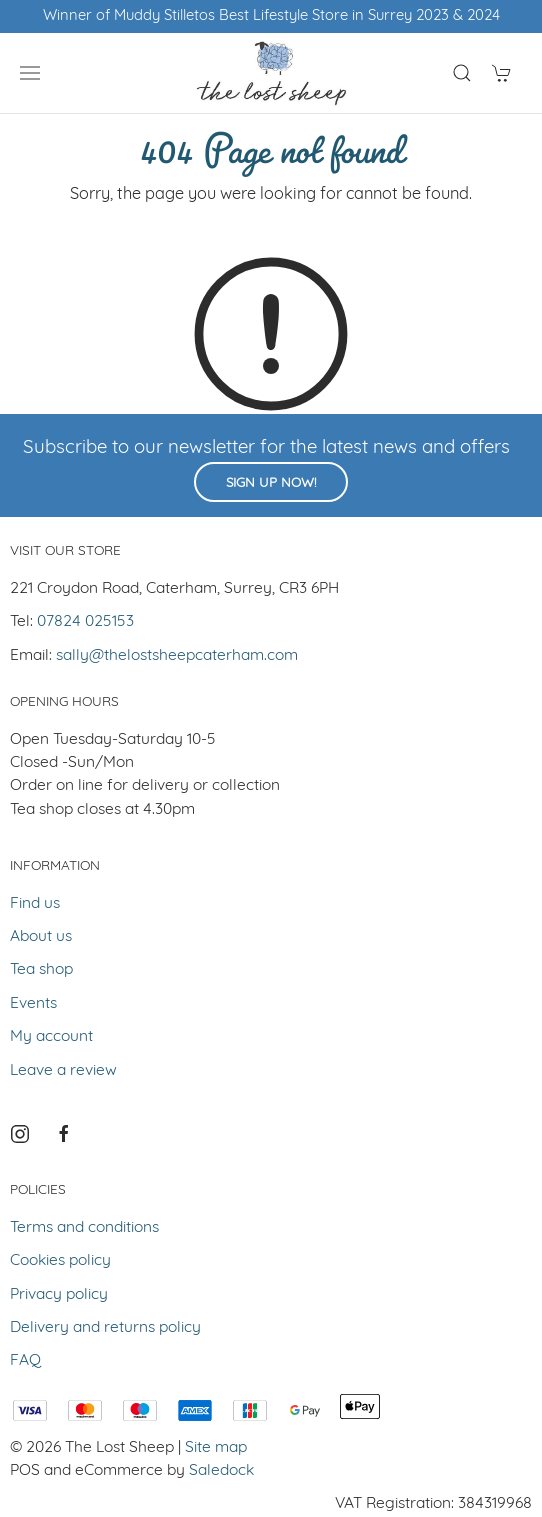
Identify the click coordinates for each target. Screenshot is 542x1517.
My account (51, 1037)
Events (33, 1004)
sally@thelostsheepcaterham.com (177, 656)
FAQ (25, 1361)
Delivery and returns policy (105, 1328)
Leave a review (63, 1071)
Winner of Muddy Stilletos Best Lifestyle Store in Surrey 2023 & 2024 (271, 16)
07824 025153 (85, 622)
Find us (35, 904)
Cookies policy (60, 1261)
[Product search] (462, 73)
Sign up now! (271, 483)
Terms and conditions (84, 1228)
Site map (216, 1448)
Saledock (221, 1471)
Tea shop (41, 970)
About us (41, 937)
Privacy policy (59, 1295)
